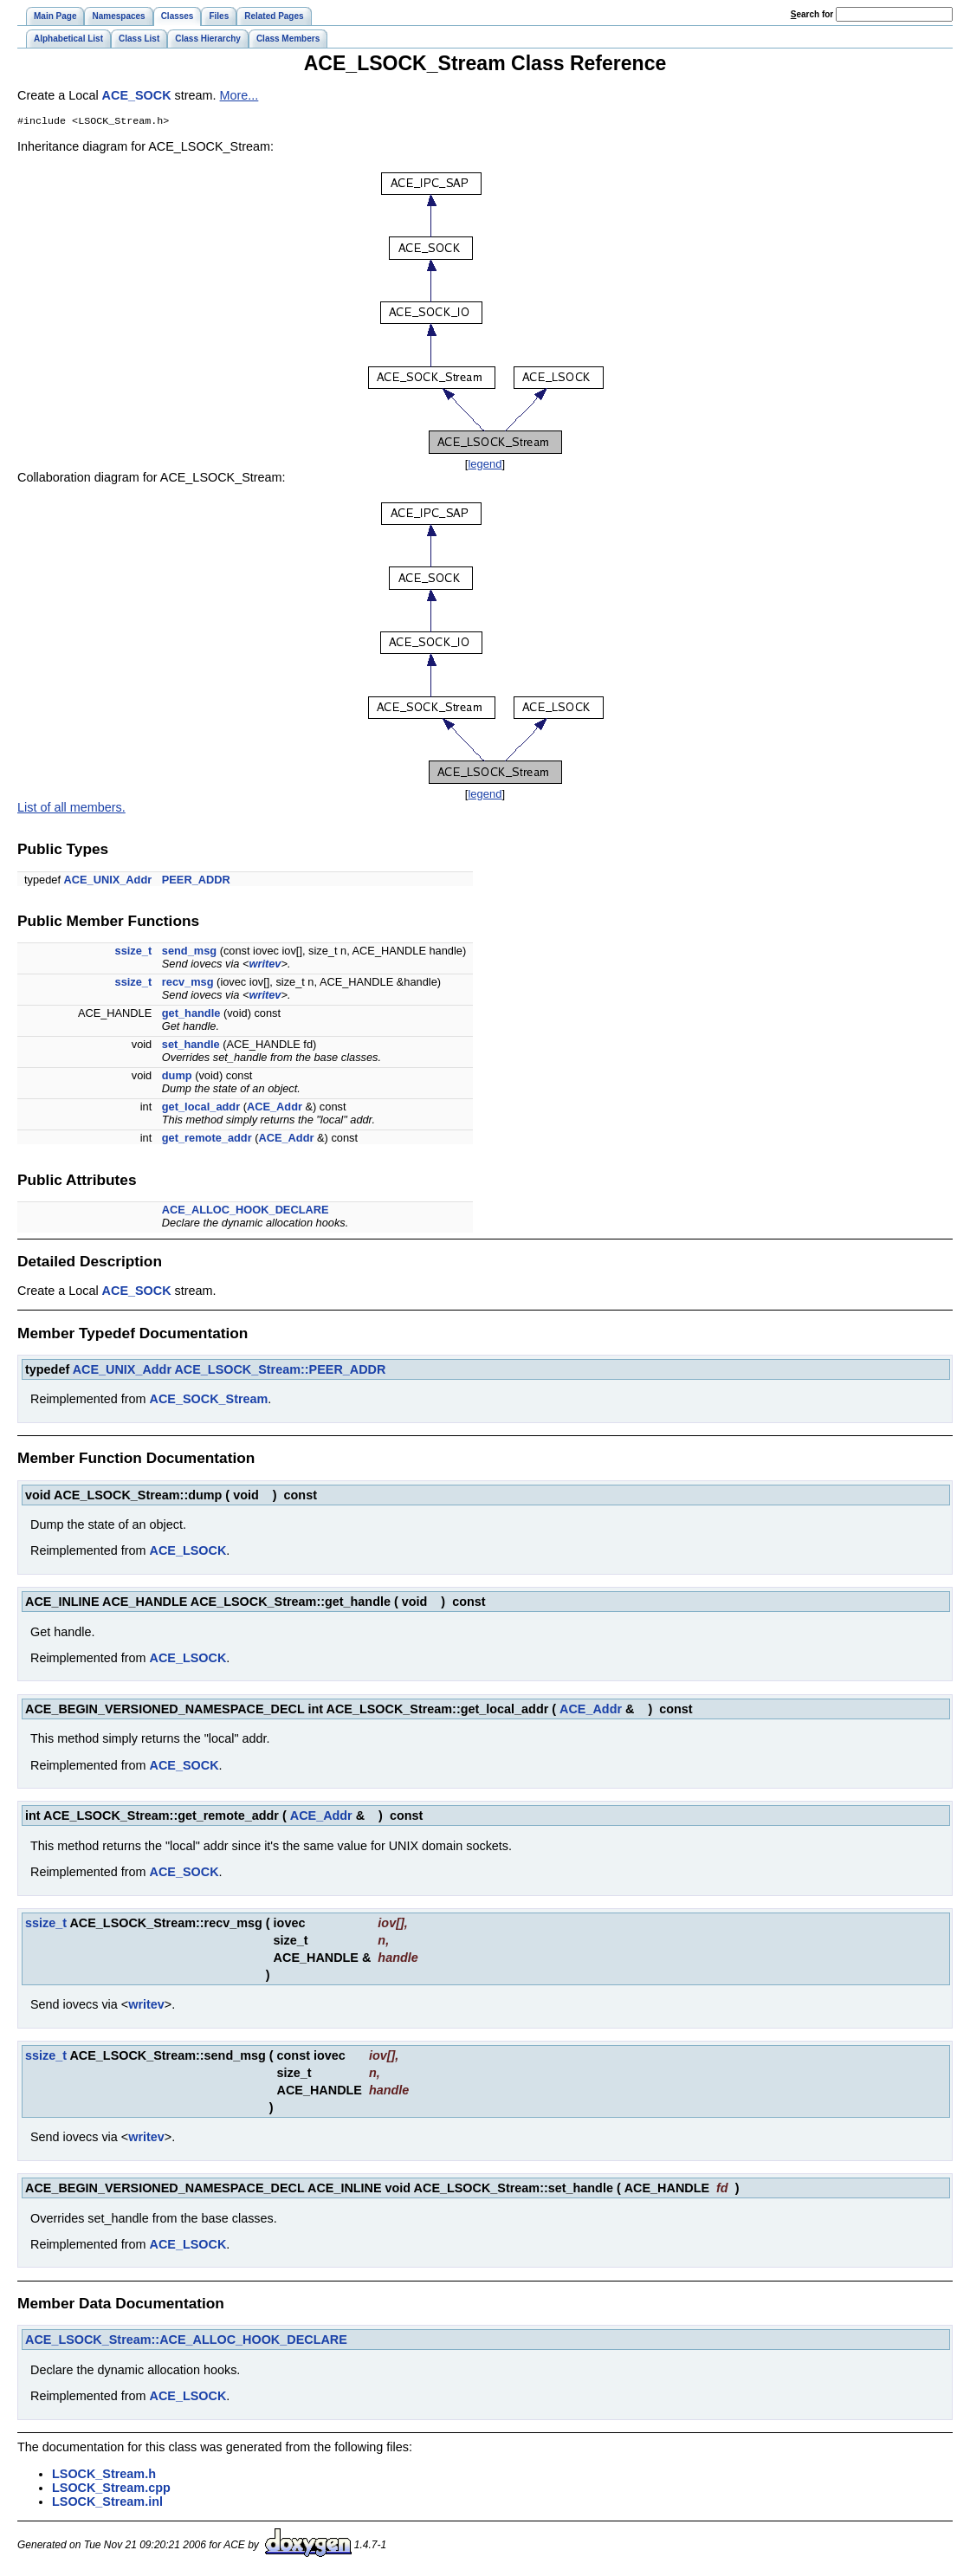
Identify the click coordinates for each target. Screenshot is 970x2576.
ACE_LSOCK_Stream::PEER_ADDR (279, 1371)
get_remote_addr (207, 1139)
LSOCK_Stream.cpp (111, 2489)
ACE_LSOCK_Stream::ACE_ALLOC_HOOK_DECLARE (186, 2341)
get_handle (191, 1014)
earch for (812, 14)
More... (239, 95)
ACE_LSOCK (188, 1552)
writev (265, 965)
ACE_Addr (274, 1108)
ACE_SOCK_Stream (209, 1401)
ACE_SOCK (136, 95)
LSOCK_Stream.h (104, 2475)
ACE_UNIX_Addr (108, 881)
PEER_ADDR (196, 881)
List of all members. (71, 809)
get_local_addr (201, 1108)
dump (177, 1077)
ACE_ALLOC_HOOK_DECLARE (245, 1211)
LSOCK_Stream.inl (107, 2503)
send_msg (189, 952)
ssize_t (133, 952)
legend (484, 465)
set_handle (191, 1045)
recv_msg (188, 983)
